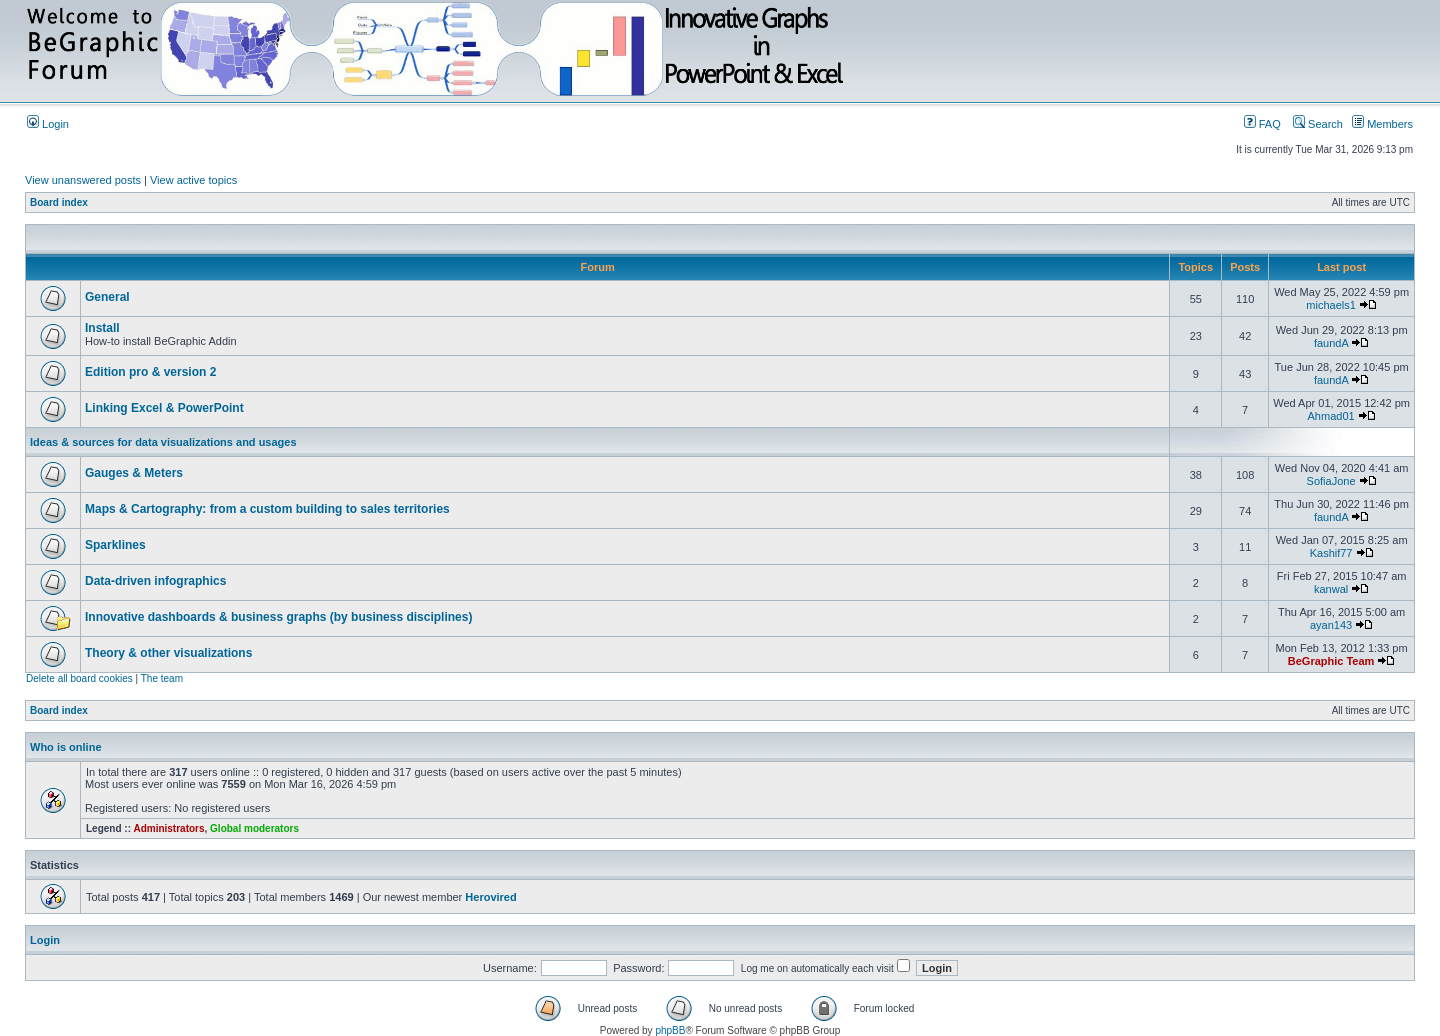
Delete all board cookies (79, 678)
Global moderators (254, 828)
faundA (1331, 343)
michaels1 (1331, 305)
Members (1382, 124)
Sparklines (115, 545)
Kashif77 (1331, 553)
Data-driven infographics (155, 581)
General (107, 297)
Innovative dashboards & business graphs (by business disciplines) (278, 617)
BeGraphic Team (1331, 661)
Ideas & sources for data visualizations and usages (163, 442)
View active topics (193, 180)
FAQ (1262, 124)
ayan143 (1331, 625)
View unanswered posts (83, 180)
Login (48, 124)
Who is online (66, 747)
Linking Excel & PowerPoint (164, 408)
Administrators (168, 828)
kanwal (1331, 589)
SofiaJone (1331, 481)
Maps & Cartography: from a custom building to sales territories (267, 509)
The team (162, 678)
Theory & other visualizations (168, 653)
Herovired (490, 897)
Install (102, 328)
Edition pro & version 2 (150, 372)
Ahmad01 (1331, 416)
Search (1318, 124)
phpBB (670, 1030)
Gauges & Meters (134, 473)
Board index (59, 202)
